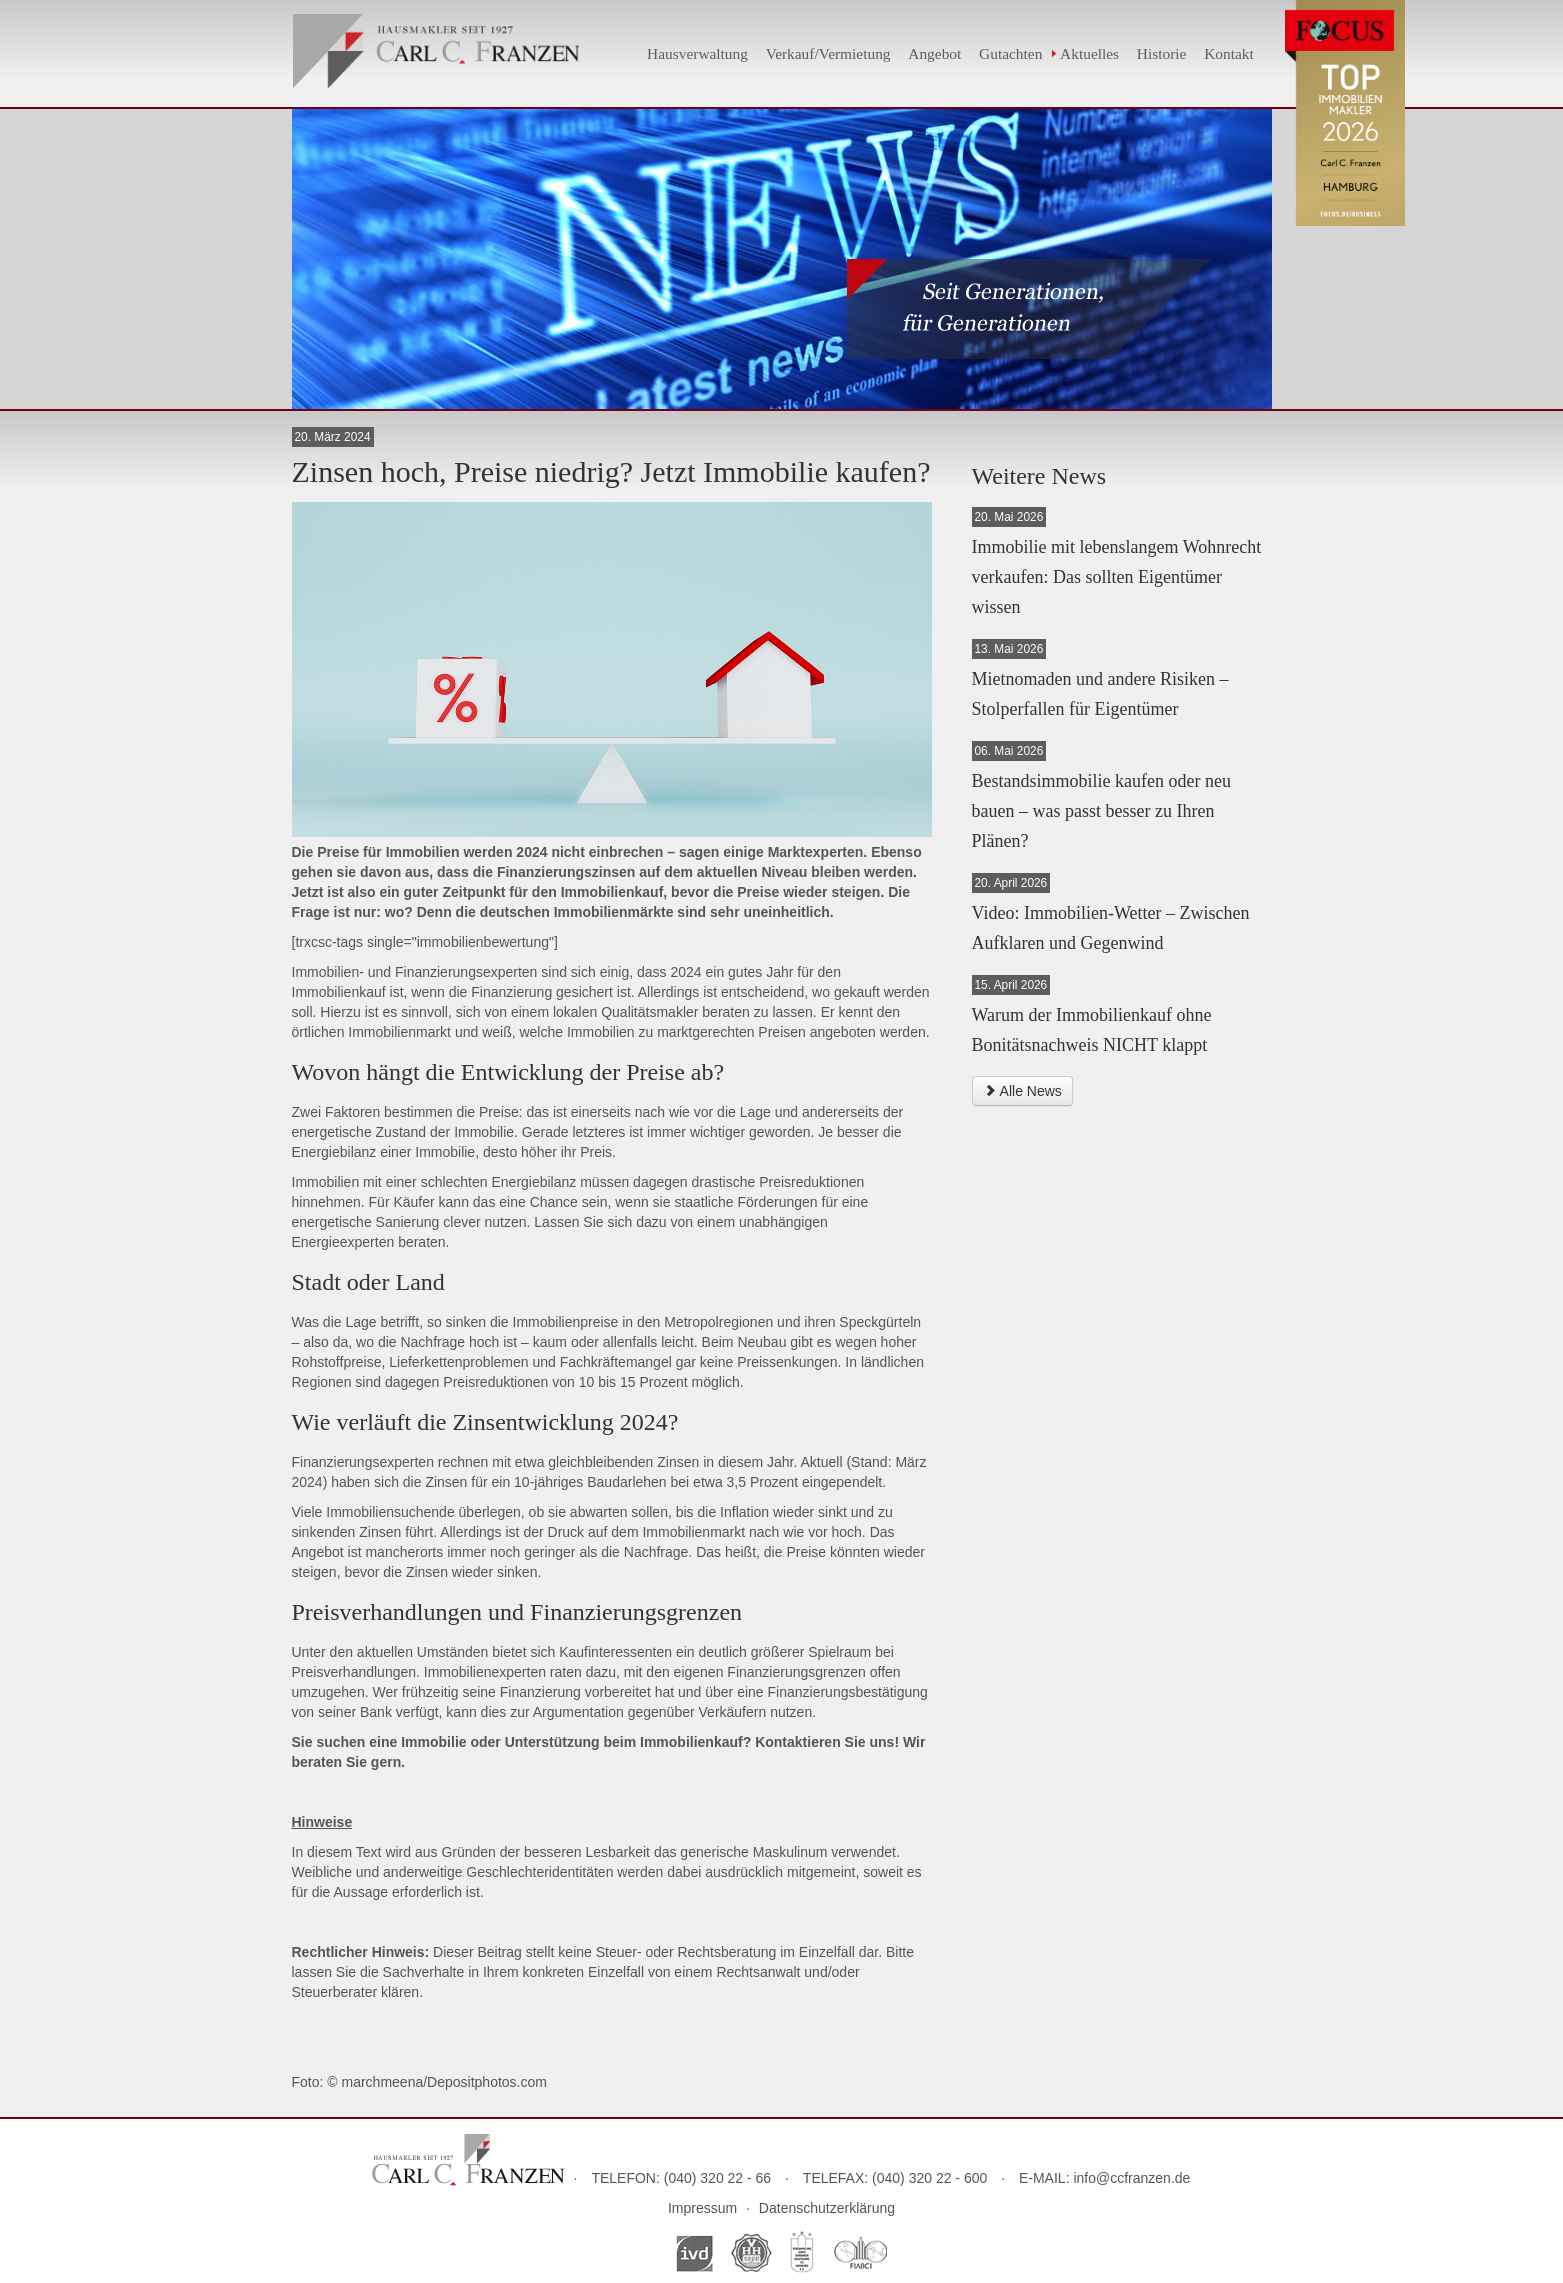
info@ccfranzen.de (1131, 2178)
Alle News (1022, 1091)
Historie (1162, 53)
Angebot (934, 53)
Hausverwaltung (697, 53)
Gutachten (1010, 53)
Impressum (702, 2208)
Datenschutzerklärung (827, 2208)
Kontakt (1229, 53)
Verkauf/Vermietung (828, 53)
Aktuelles (1089, 53)
